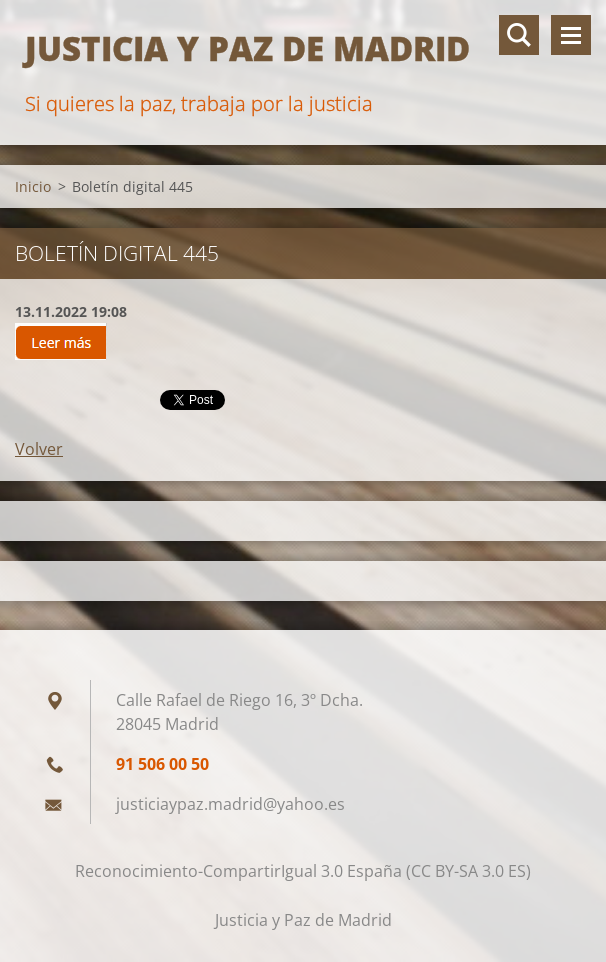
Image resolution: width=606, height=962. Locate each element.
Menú (571, 35)
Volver (39, 449)
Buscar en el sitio (519, 35)
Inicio (33, 186)
